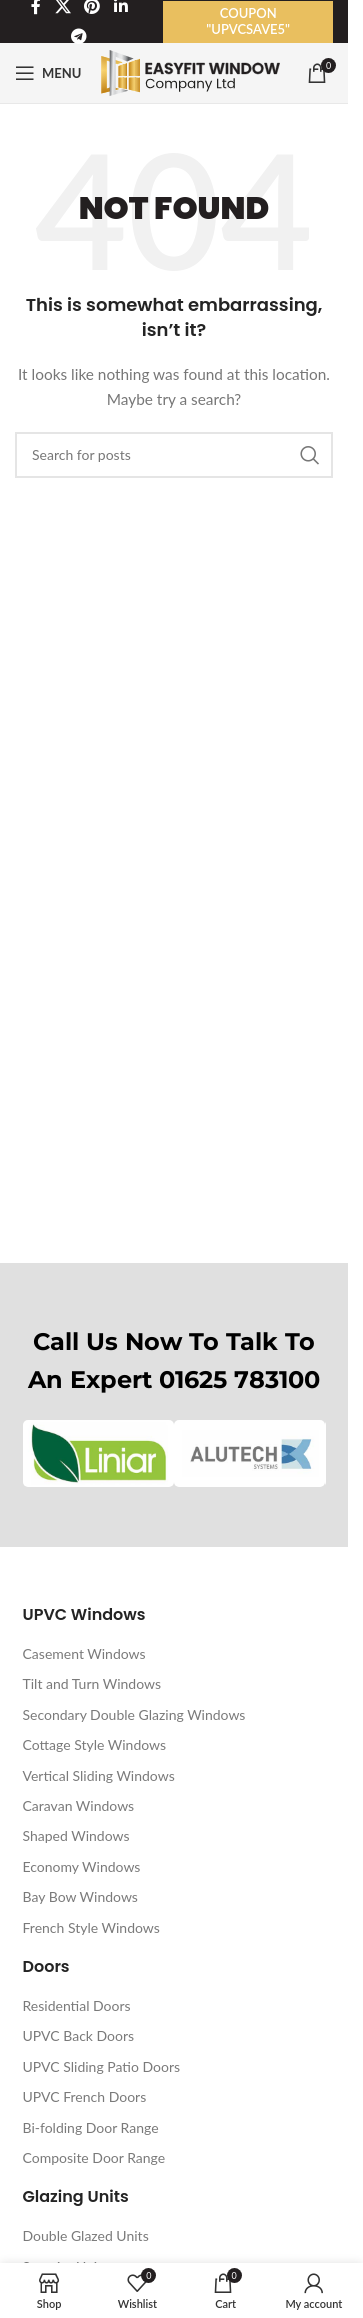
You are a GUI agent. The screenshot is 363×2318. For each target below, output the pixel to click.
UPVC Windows (84, 1614)
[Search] (174, 455)
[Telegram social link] (79, 37)
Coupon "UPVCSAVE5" (248, 21)
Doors (46, 1966)
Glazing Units (76, 2196)
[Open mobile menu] (48, 73)
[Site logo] (190, 71)
